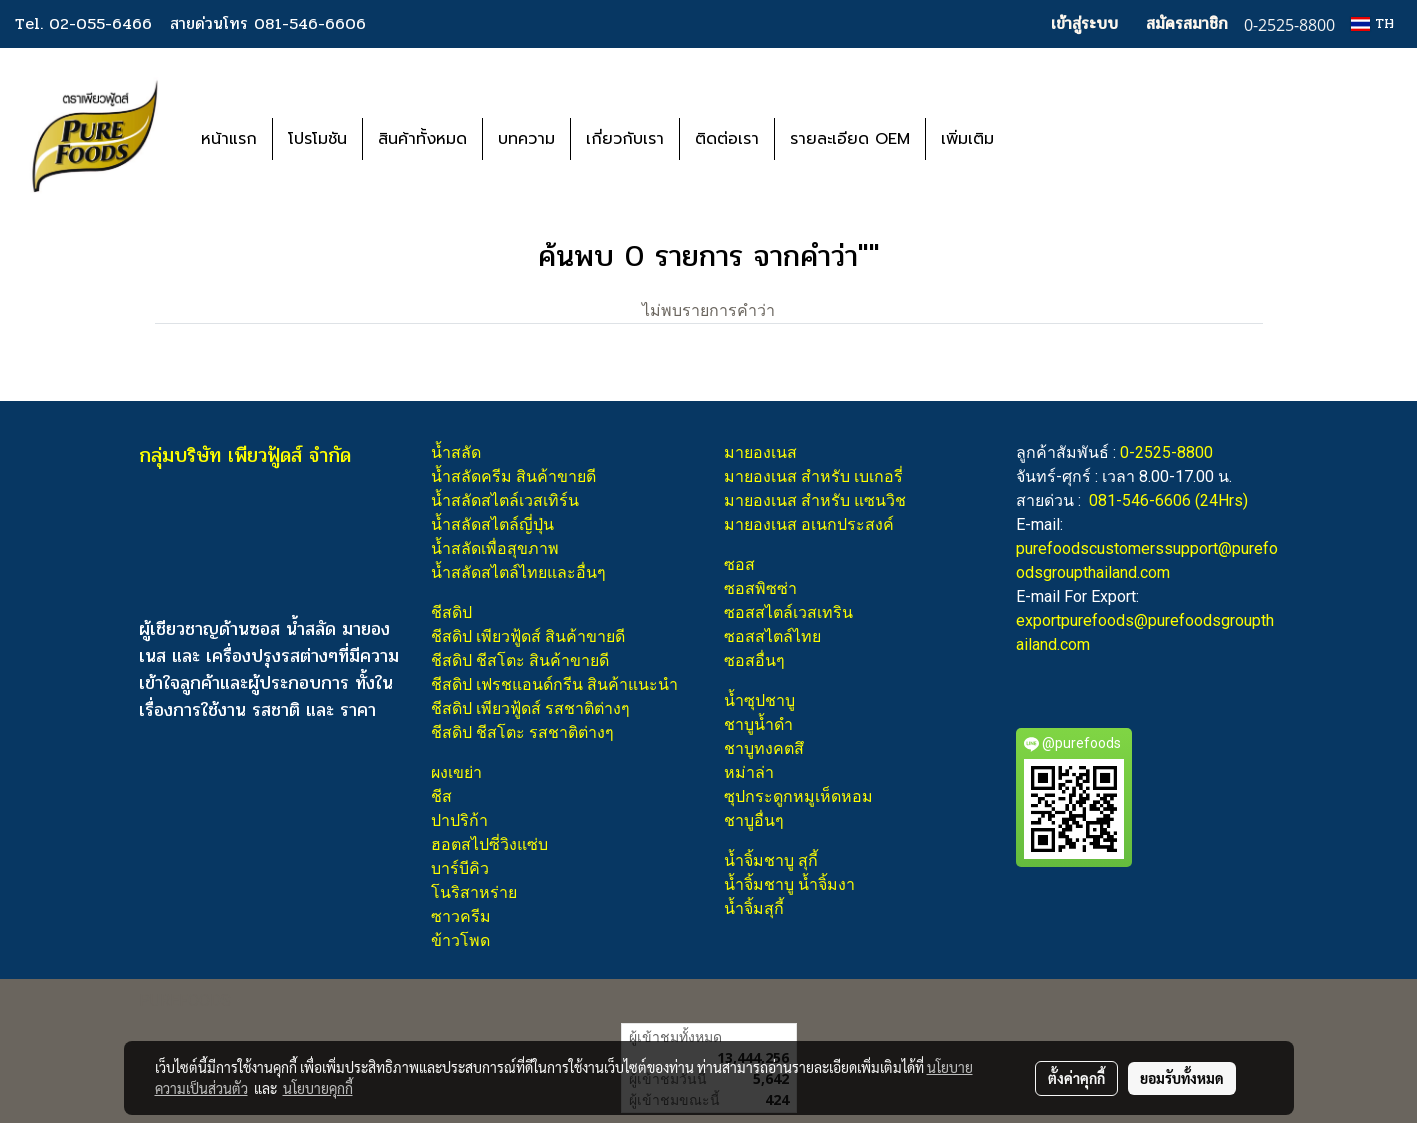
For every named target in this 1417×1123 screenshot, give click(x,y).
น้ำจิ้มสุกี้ (754, 908)
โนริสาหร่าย (474, 892)
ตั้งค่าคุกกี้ (1076, 1078)
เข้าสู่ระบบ (1084, 23)
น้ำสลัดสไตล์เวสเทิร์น (505, 500)
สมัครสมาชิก (1187, 23)
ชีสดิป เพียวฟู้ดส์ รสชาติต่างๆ (530, 708)
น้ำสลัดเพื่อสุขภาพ (495, 548)
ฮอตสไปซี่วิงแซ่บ (489, 844)
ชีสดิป (451, 612)
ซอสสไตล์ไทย (772, 636)
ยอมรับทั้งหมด (1182, 1078)
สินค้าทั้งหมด (422, 139)
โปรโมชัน (317, 139)
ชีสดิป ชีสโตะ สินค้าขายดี (520, 660)
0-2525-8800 (1166, 452)
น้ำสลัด (456, 452)
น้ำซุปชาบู (759, 700)
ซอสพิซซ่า (760, 588)
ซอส (739, 564)
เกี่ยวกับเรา (625, 139)
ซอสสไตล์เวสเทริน (788, 612)
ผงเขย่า (456, 772)
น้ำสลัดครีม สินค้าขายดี (513, 476)
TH (1372, 23)
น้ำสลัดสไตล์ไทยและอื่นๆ (518, 572)
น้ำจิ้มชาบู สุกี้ (771, 860)
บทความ (526, 139)
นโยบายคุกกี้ (318, 1088)
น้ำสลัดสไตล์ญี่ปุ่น (492, 524)
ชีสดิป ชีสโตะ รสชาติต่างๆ (522, 732)
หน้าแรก (229, 139)
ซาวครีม (461, 916)
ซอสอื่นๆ (754, 660)
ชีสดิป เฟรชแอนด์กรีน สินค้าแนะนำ (554, 684)
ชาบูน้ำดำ (758, 724)
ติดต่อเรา (727, 139)
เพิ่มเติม (967, 139)
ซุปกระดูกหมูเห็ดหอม (798, 796)
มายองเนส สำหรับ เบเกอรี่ (813, 476)
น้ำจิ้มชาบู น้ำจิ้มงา (789, 884)
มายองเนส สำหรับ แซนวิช (815, 500)
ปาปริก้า (459, 820)
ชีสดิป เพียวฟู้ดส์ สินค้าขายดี (528, 636)
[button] (1039, 139)
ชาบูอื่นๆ (754, 820)
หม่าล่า (749, 772)
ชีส (441, 796)
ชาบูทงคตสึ (764, 748)
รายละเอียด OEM (850, 139)
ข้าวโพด (460, 940)
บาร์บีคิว (460, 868)
